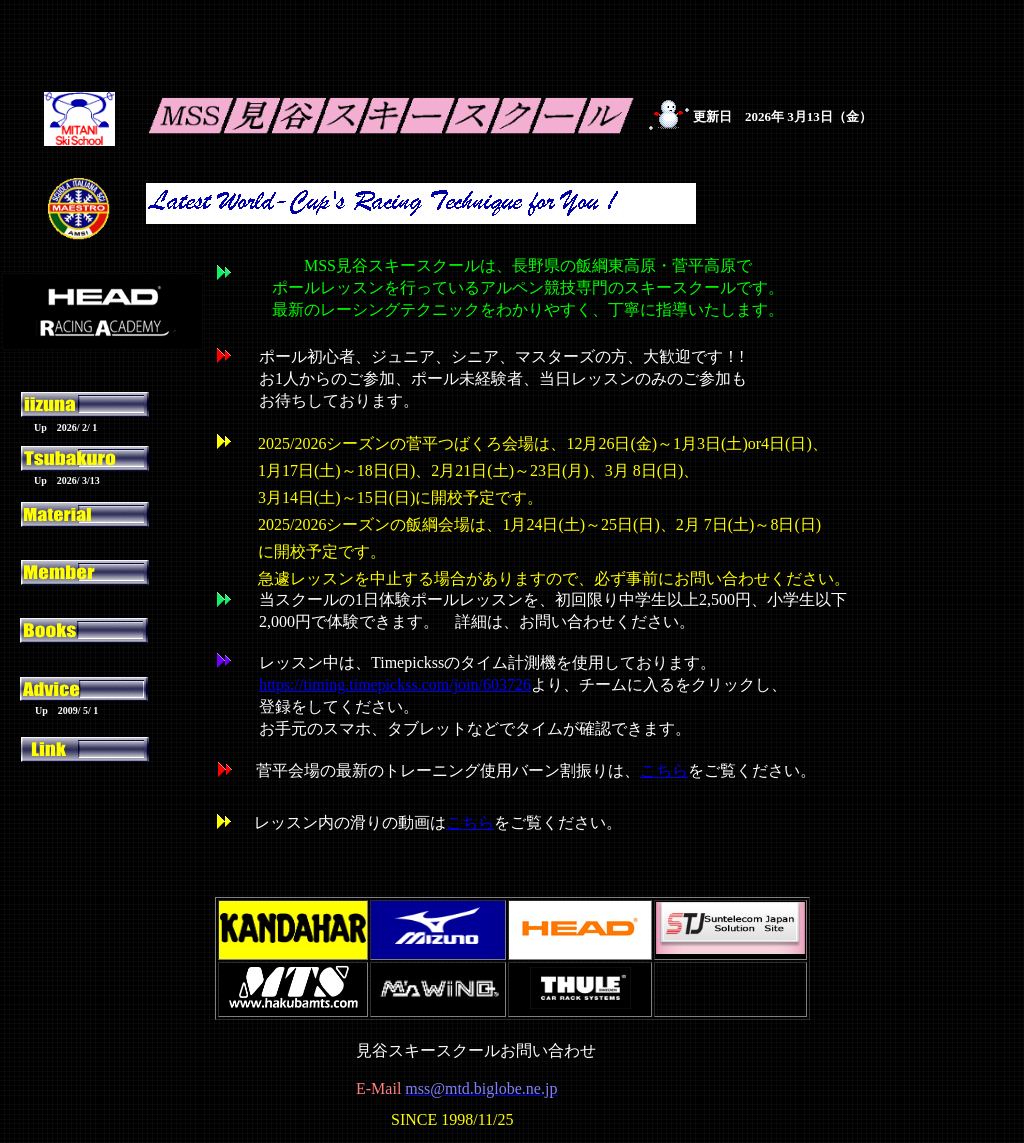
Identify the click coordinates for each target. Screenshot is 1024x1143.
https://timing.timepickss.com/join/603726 (395, 684)
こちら (470, 822)
